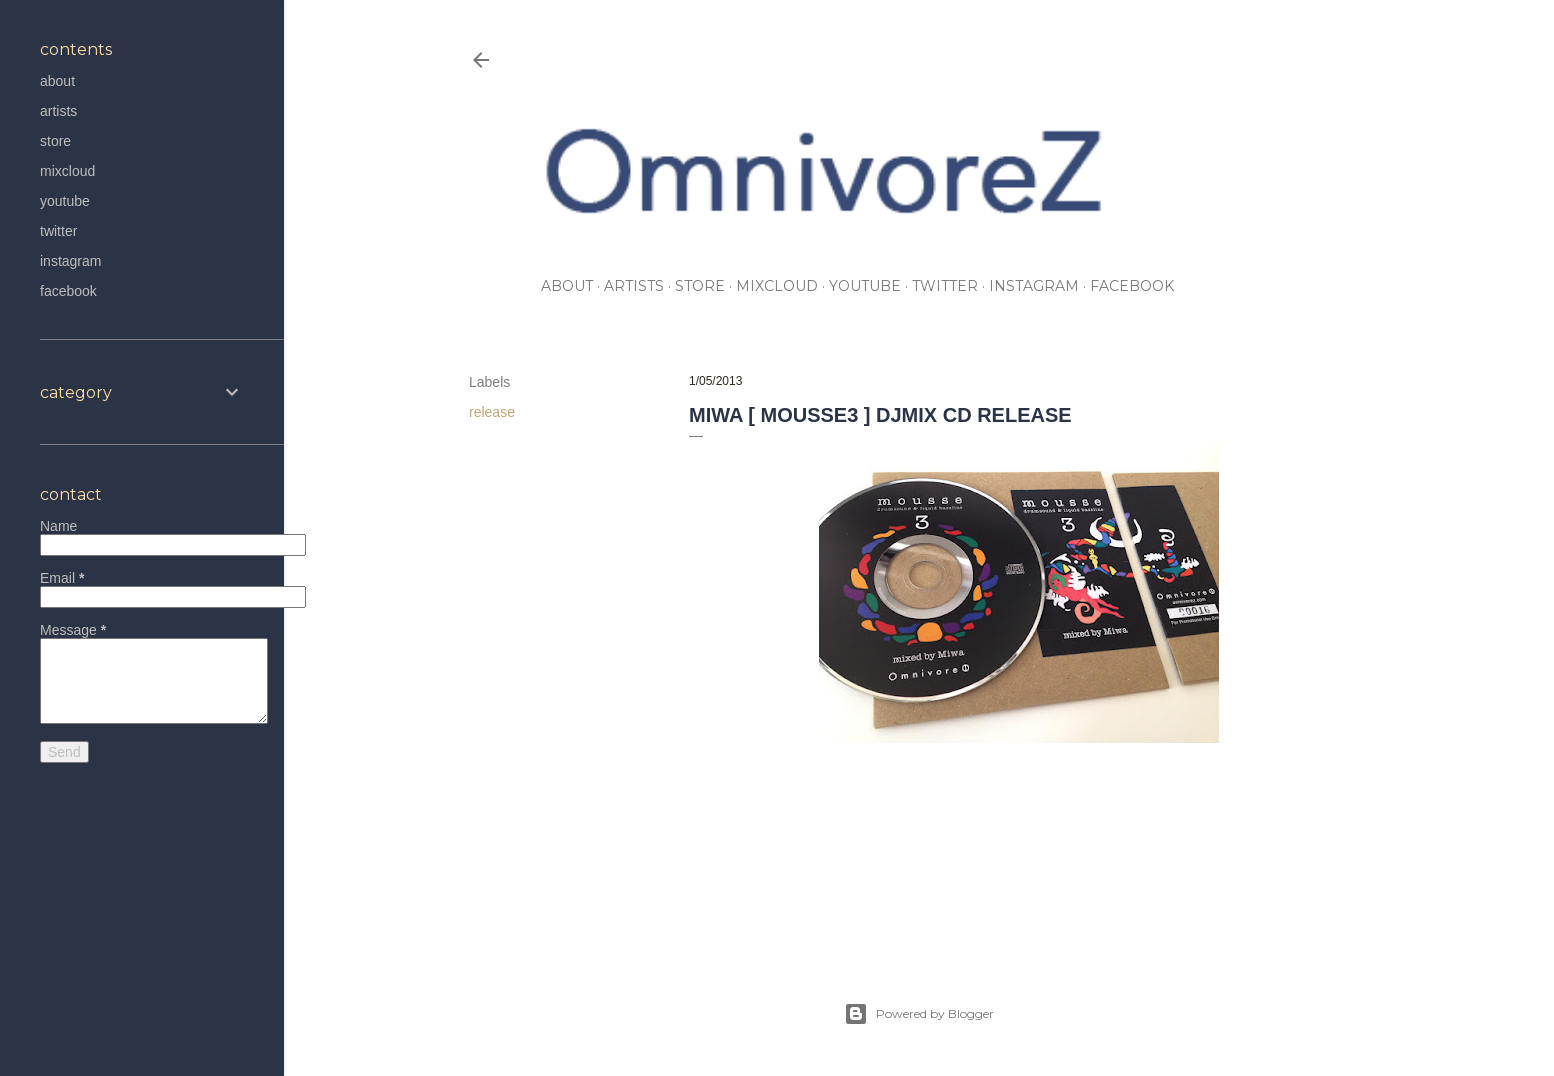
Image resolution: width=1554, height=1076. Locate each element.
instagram (1034, 286)
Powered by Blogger (919, 1014)
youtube (865, 286)
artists (634, 286)
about (567, 286)
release (492, 412)
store (700, 286)
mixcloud (777, 286)
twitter (945, 286)
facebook (1132, 286)
